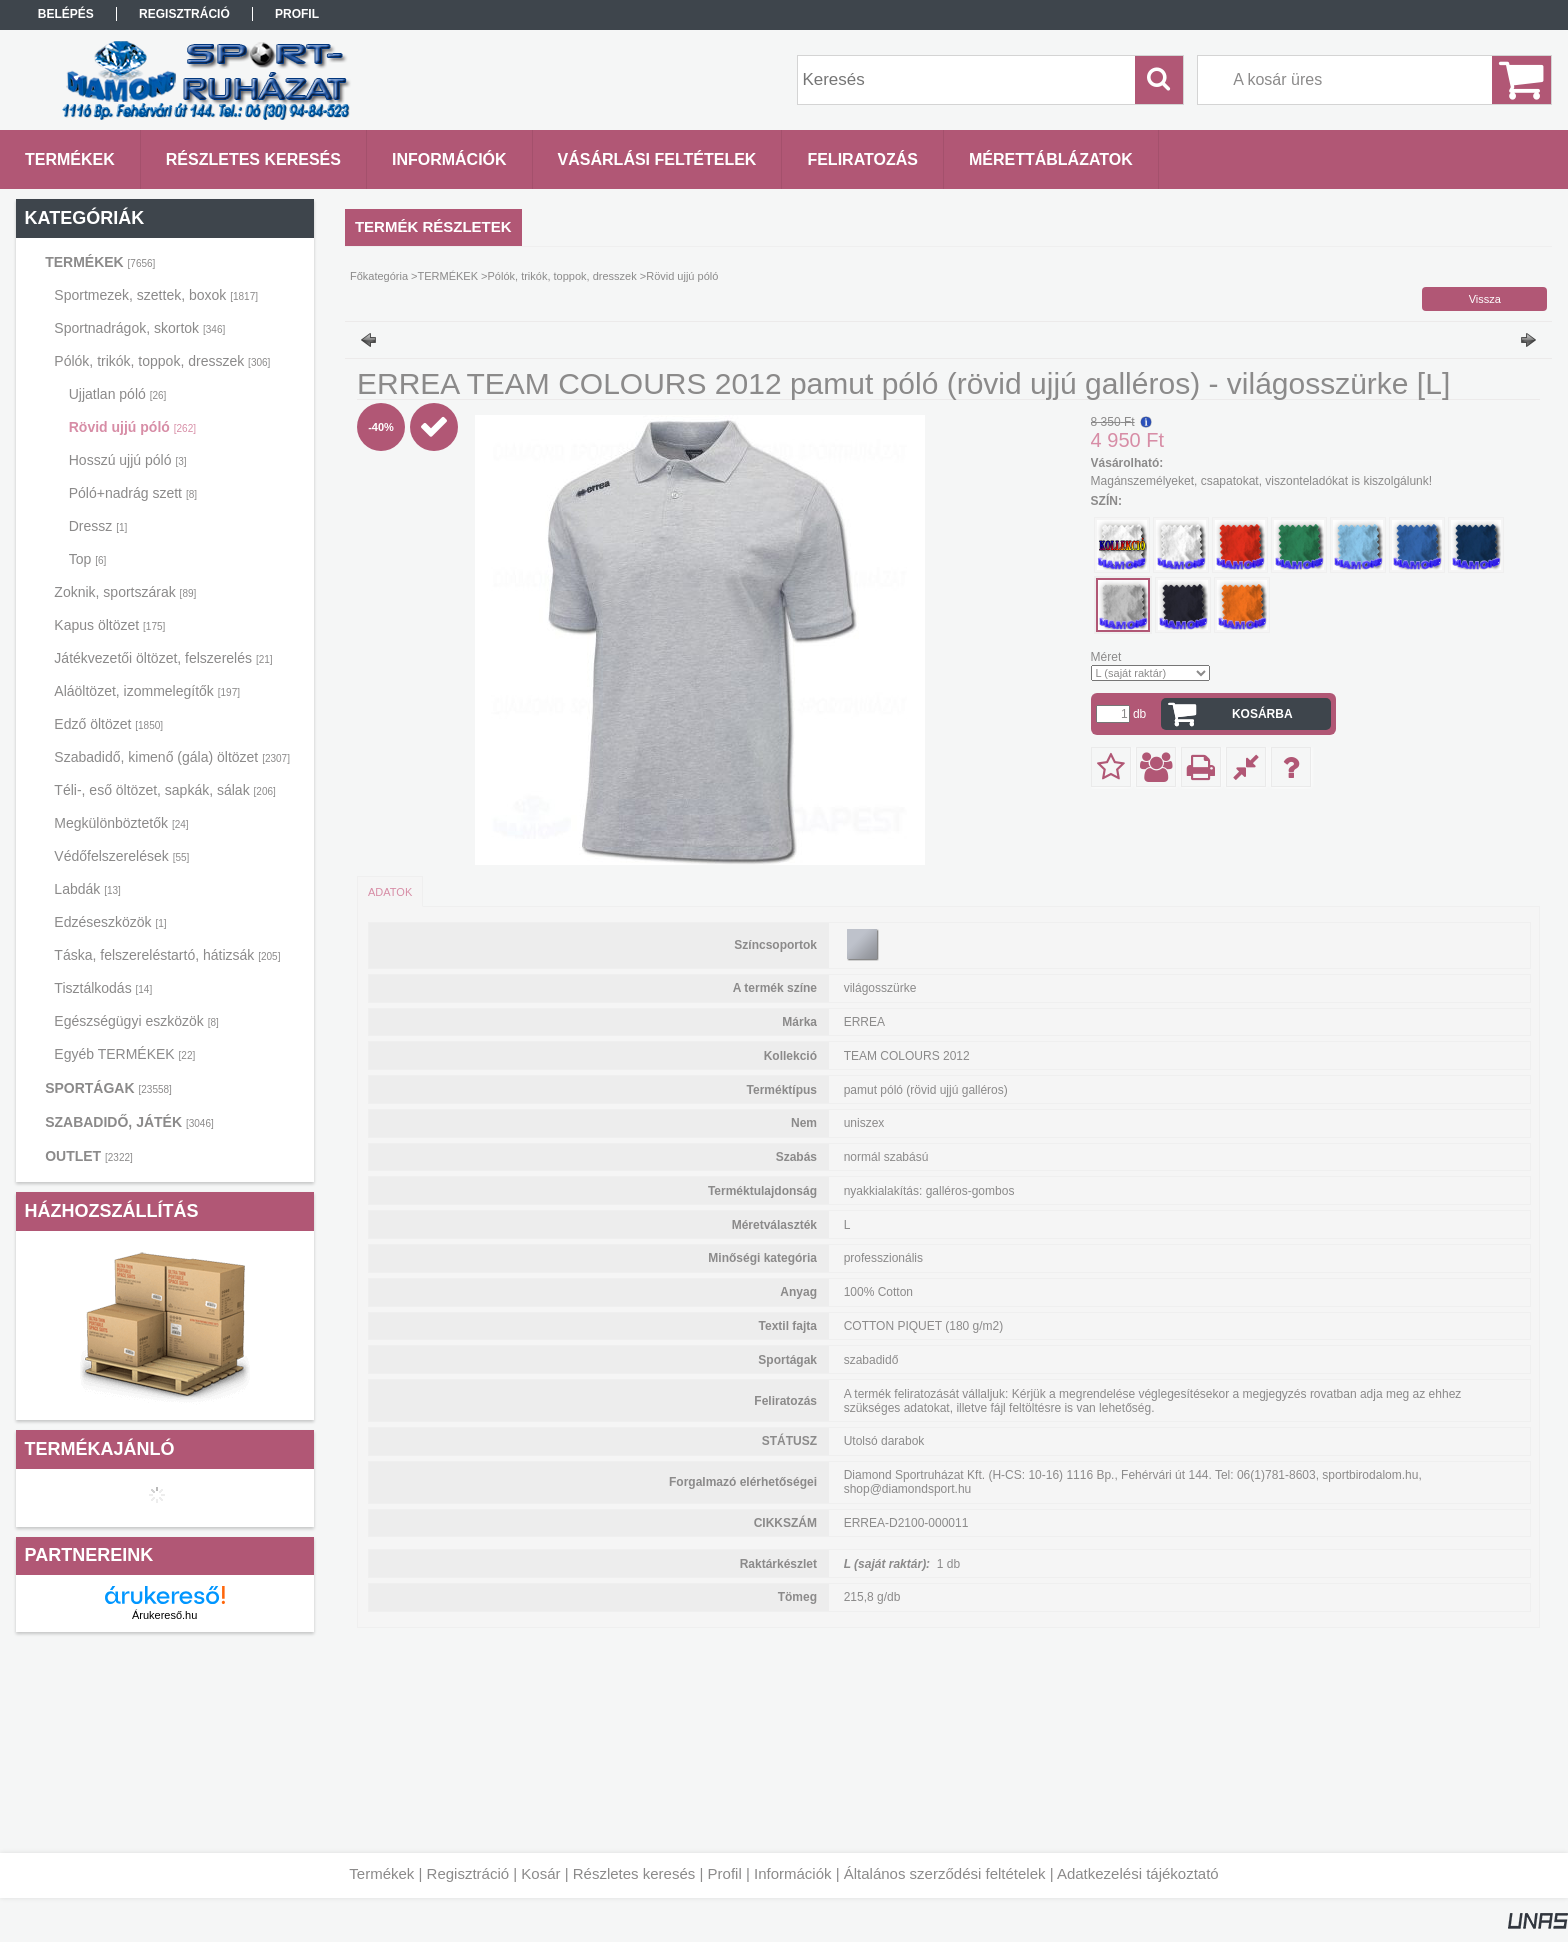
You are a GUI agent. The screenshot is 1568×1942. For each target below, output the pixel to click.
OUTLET (89, 1156)
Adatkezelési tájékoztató (1138, 1873)
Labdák (87, 889)
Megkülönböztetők (121, 823)
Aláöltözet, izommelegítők (147, 691)
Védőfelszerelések (121, 856)
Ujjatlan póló (118, 394)
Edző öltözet (108, 724)
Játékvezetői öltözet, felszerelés (163, 658)
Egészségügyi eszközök (136, 1021)
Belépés (66, 14)
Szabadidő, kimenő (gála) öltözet (172, 757)
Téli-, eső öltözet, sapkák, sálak (164, 790)
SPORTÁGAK (108, 1088)
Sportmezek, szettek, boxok (156, 295)
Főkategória (379, 276)
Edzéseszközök (110, 922)
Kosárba (1262, 714)
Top (88, 559)
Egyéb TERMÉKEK (124, 1054)
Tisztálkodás (103, 988)
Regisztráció (468, 1873)
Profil (725, 1873)
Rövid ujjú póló (132, 427)
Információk (793, 1873)
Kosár (540, 1873)
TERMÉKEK (100, 262)
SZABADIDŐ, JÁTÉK (129, 1122)
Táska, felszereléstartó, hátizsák (167, 955)
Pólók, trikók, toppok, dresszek (162, 361)
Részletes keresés (634, 1873)
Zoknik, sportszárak (125, 592)
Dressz (98, 526)
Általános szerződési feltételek (945, 1873)
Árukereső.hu (164, 1615)
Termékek (381, 1873)
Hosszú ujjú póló (128, 460)
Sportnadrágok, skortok (139, 328)
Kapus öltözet (109, 625)
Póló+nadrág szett (133, 493)
